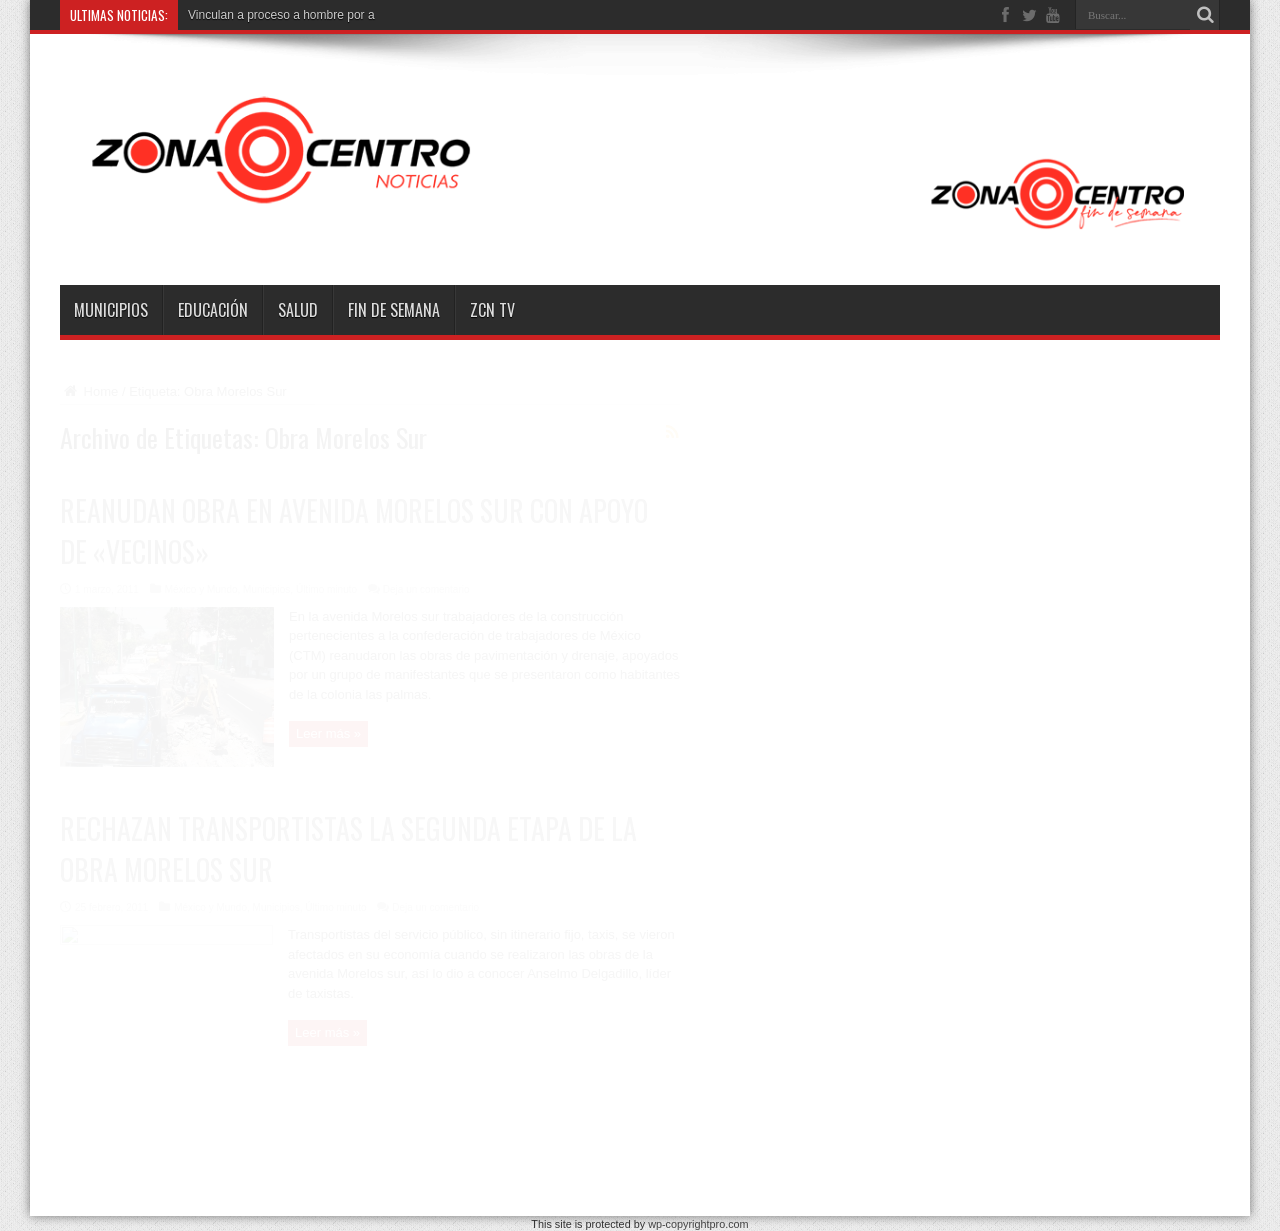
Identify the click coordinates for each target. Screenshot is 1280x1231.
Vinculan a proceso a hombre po (274, 15)
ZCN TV (492, 310)
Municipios (111, 310)
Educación (213, 310)
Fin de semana (394, 310)
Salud (298, 310)
